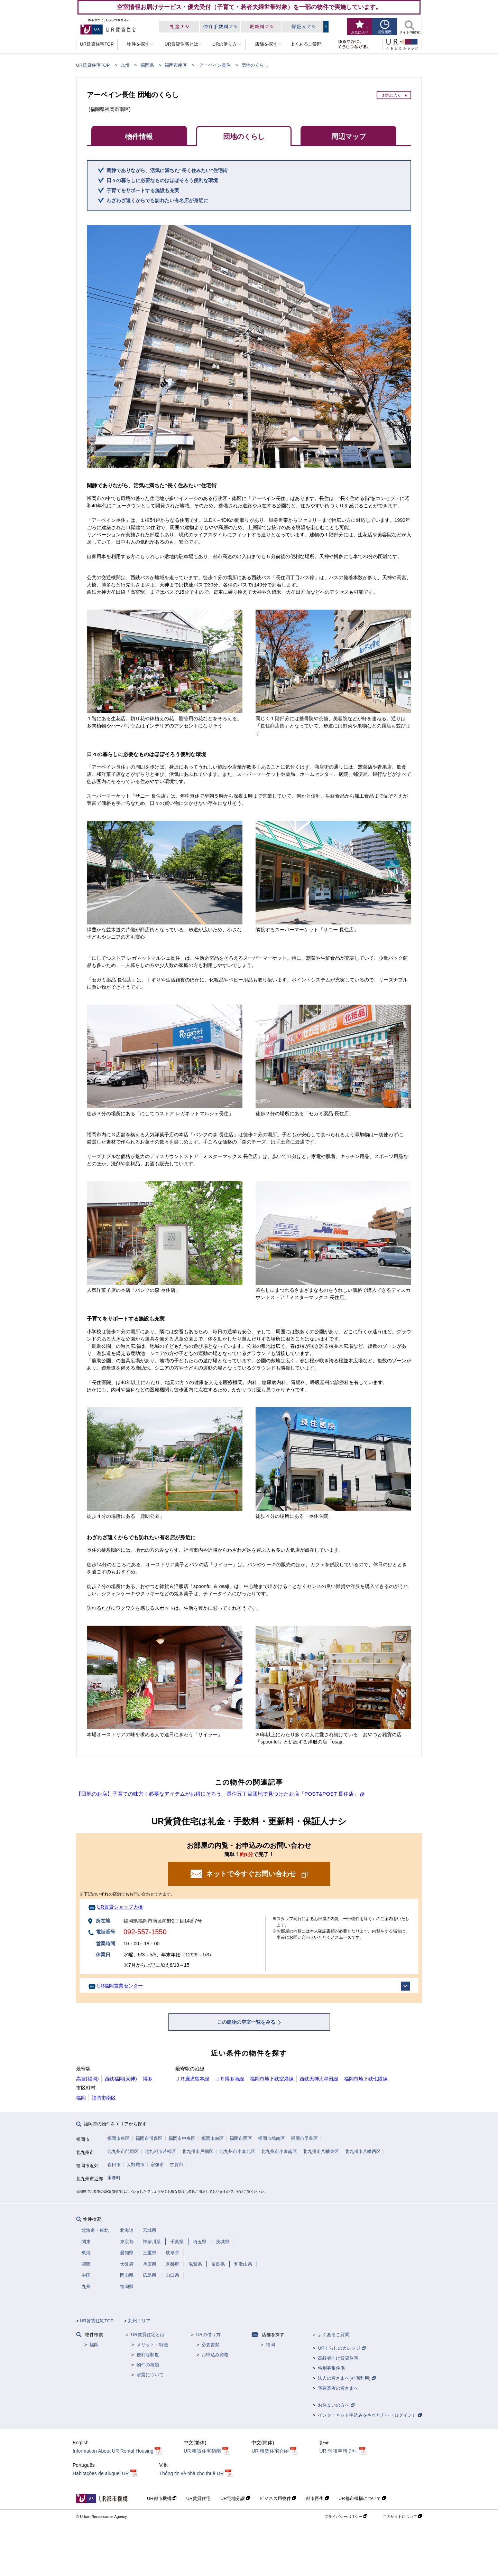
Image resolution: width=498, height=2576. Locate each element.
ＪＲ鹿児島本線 (192, 2078)
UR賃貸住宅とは (148, 2334)
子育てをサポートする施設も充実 (143, 190)
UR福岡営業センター (120, 1986)
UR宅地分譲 (235, 2498)
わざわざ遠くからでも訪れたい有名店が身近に (157, 200)
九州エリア (139, 2320)
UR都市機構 (161, 2498)
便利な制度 (148, 2354)
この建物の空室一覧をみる (247, 2022)
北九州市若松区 (160, 2151)
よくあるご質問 (333, 2334)
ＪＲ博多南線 (229, 2078)
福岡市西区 (241, 2138)
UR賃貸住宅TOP (93, 65)
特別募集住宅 (331, 2368)
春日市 (114, 2164)
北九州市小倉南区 (279, 2151)
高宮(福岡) (87, 2078)
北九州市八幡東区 (321, 2151)
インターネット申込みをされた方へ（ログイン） (370, 2415)
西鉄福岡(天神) (120, 2078)
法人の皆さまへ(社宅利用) (346, 2378)
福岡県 (147, 65)
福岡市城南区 (271, 2138)
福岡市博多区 (149, 2138)
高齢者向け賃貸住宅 (338, 2358)
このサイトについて (402, 2516)
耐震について (150, 2374)
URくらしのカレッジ (341, 2348)
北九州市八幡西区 (363, 2151)
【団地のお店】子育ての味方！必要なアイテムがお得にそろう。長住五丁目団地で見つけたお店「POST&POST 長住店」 (217, 1794)
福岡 (81, 2097)
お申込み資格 (215, 2354)
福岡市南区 (176, 65)
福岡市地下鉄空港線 (272, 2078)
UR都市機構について (362, 2498)
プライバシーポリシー (345, 2516)
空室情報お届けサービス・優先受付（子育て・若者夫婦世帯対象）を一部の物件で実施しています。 (249, 6)
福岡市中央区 (181, 2138)
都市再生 (317, 2498)
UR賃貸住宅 (198, 2498)
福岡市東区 (118, 2138)
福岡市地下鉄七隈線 (366, 2078)
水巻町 (114, 2177)
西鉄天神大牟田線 (318, 2078)
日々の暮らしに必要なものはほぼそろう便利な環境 (162, 180)
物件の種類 (148, 2364)
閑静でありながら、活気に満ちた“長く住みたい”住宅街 (167, 170)
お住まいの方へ (336, 2405)
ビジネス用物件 (278, 2498)
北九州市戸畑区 (197, 2151)
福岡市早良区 (304, 2138)
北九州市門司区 (123, 2151)
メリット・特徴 (152, 2344)
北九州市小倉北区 (237, 2151)
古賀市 (176, 2164)
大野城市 (136, 2164)
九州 (124, 65)
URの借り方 (208, 2334)
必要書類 (211, 2344)
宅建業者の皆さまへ (338, 2388)
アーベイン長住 (215, 65)
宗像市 (157, 2164)
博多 (148, 2078)
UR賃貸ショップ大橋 (120, 1907)
